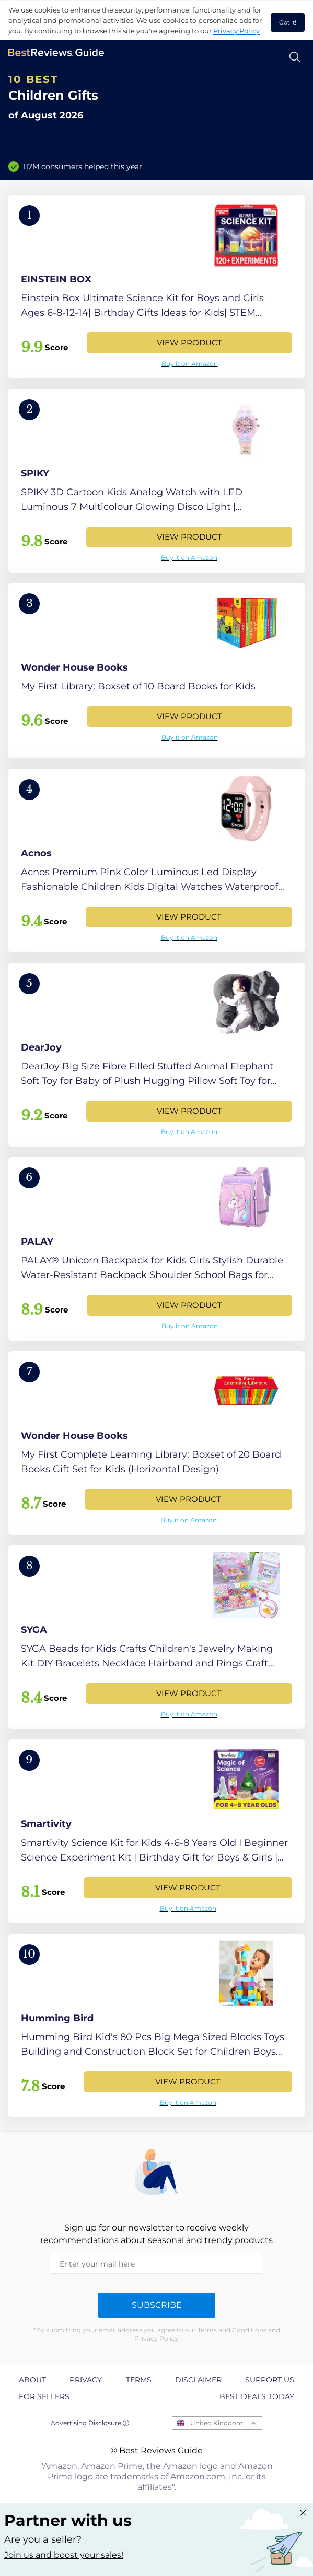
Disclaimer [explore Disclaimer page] (198, 2379)
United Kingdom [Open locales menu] (217, 2423)
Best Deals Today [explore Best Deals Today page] (256, 2396)
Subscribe (157, 2305)
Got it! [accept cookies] (287, 22)
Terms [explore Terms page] (139, 2379)
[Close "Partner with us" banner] (303, 2513)
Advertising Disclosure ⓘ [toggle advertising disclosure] (90, 2423)
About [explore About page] (32, 2379)
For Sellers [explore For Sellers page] (44, 2396)
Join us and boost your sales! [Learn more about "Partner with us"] (63, 2555)
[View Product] (156, 286)
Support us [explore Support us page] (269, 2379)
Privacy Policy (236, 31)
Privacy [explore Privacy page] (85, 2379)
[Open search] (294, 57)
